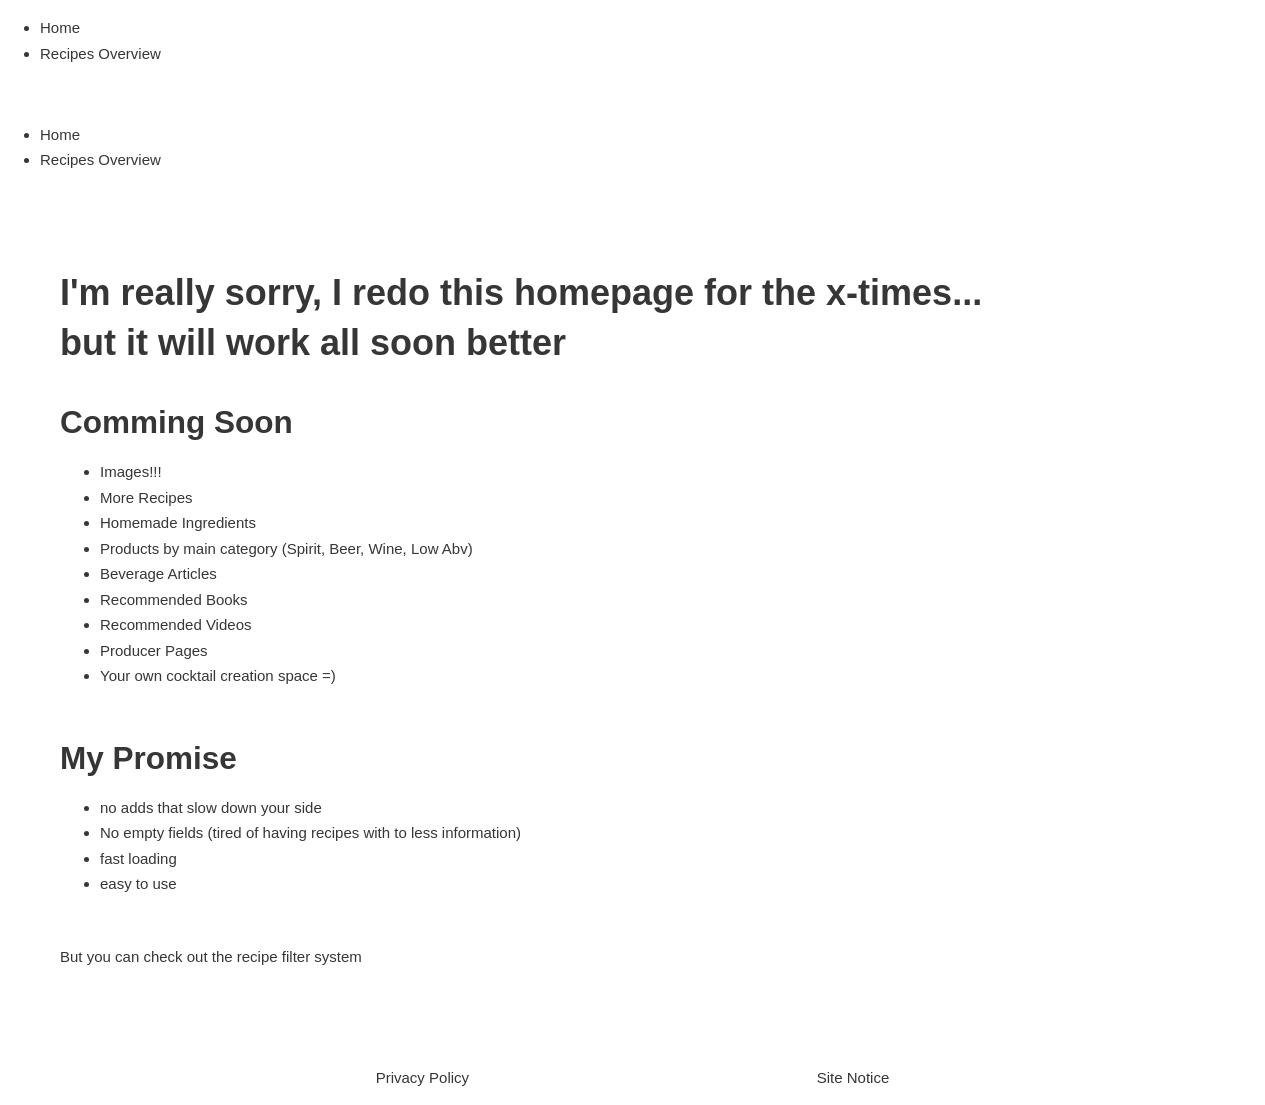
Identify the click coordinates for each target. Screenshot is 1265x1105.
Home (60, 27)
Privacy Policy (422, 1077)
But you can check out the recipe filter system (211, 956)
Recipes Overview (100, 53)
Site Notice (853, 1077)
